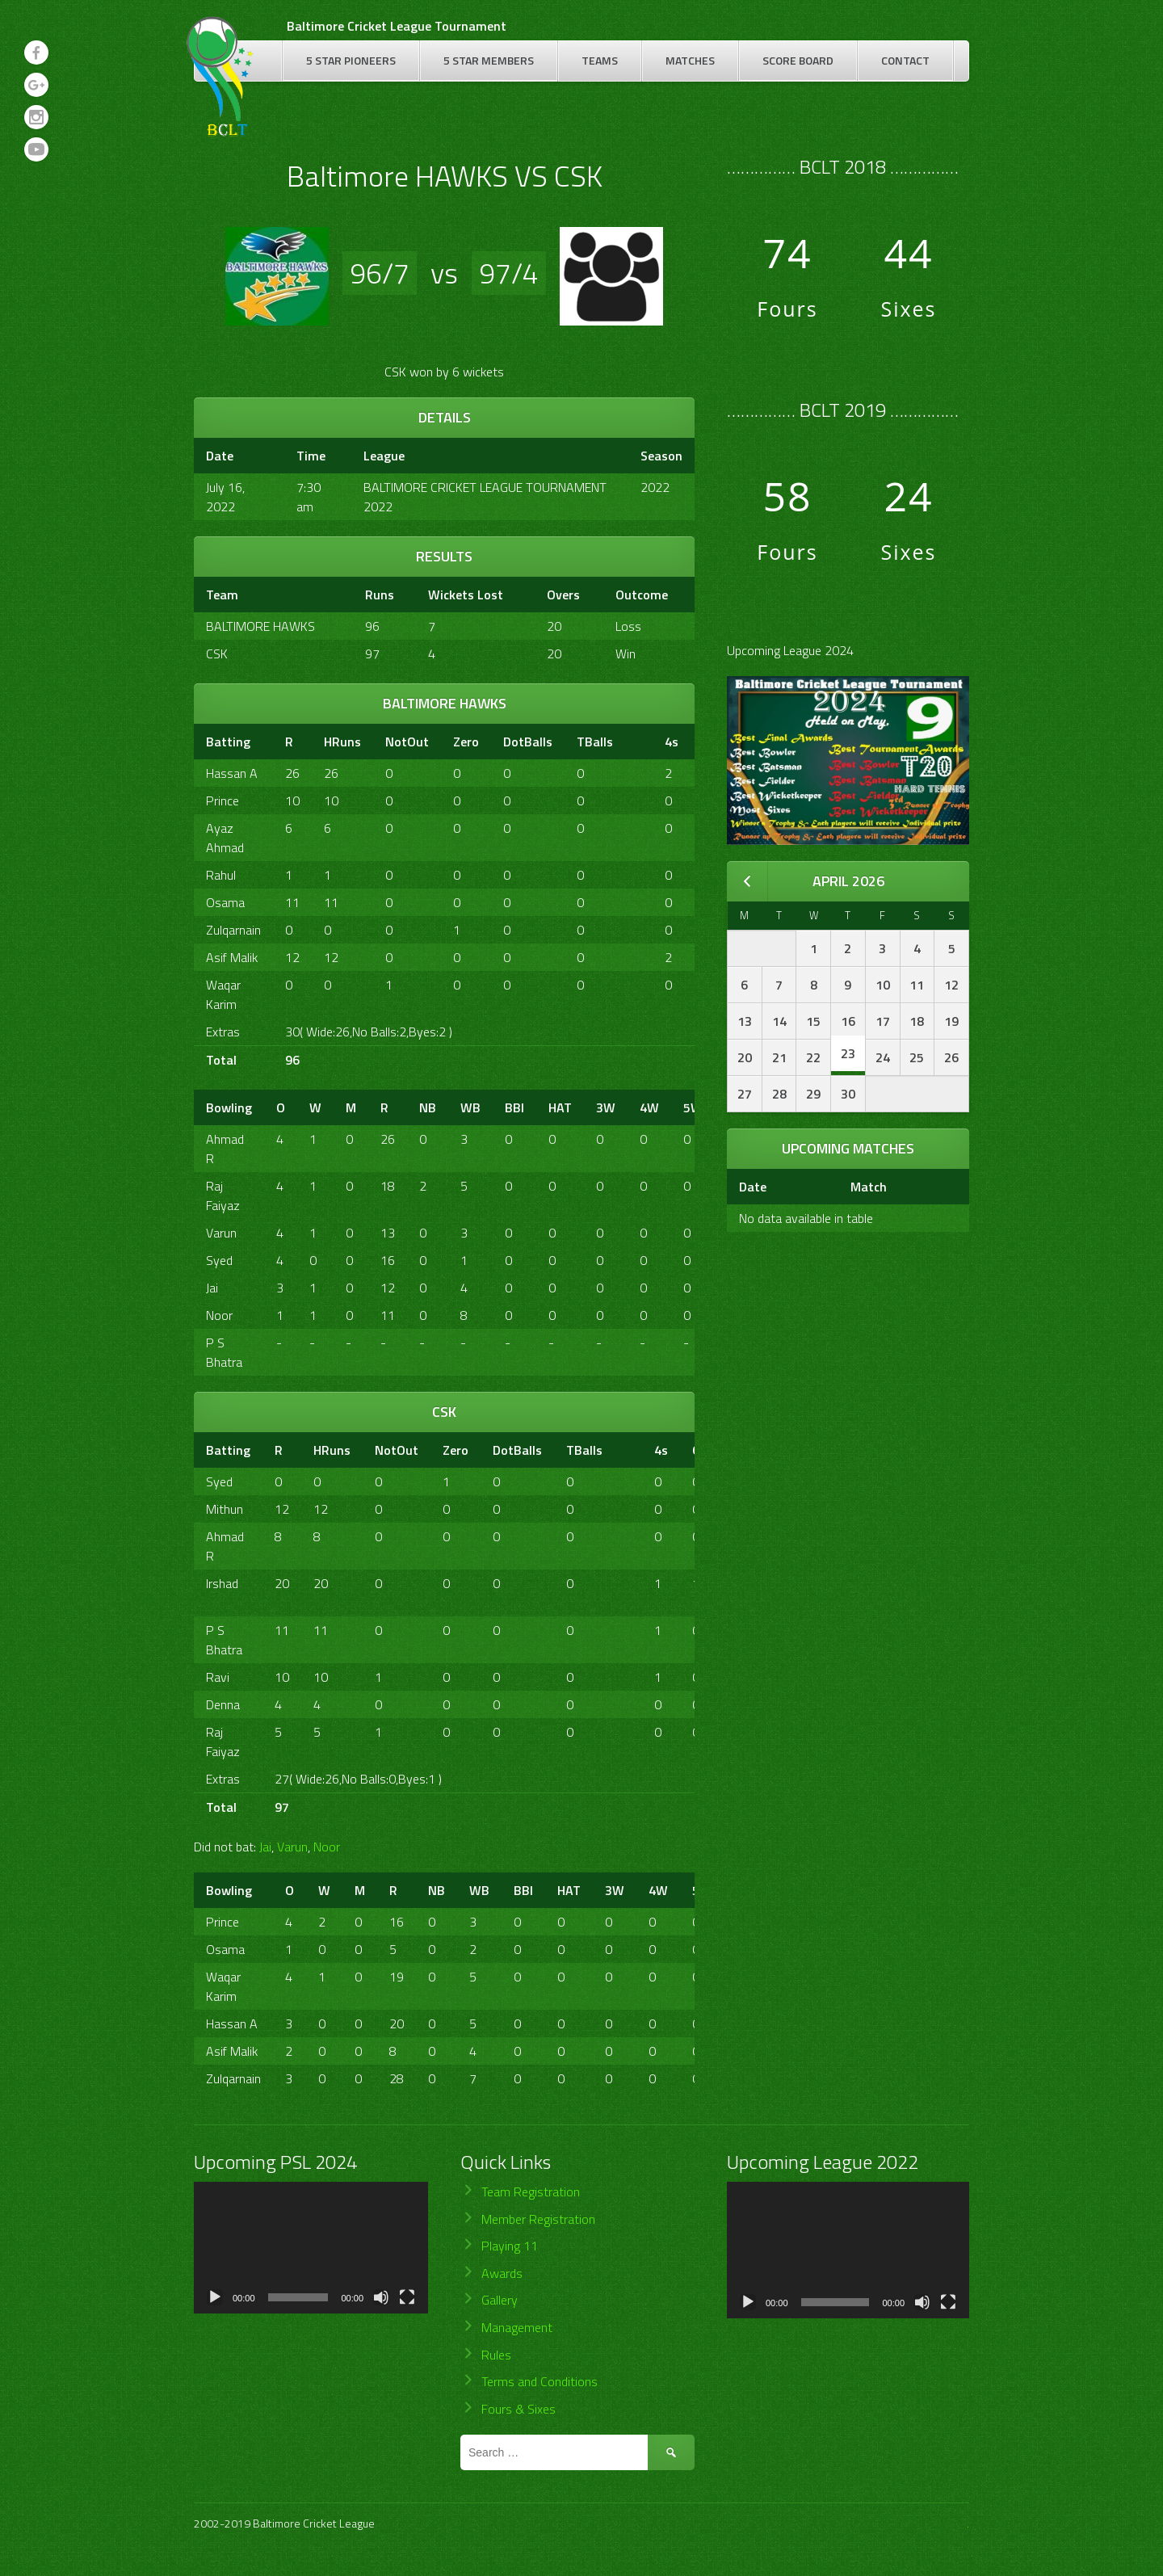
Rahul (221, 875)
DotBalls (527, 741)
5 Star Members (488, 60)
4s (671, 741)
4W (649, 1107)
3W (605, 1107)
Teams (600, 60)
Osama (225, 902)
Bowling (229, 1107)
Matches (690, 60)
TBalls (595, 741)
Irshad (222, 1583)
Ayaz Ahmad (225, 837)
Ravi (217, 1677)
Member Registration (538, 2219)
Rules (496, 2354)
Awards (502, 2273)
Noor (219, 1315)
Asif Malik (232, 957)
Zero (466, 741)
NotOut (407, 741)
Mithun (224, 1509)
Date (752, 1186)
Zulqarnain (233, 929)
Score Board (797, 60)
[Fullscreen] (407, 2297)
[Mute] (381, 2297)
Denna (223, 1704)
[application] (311, 2247)
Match (868, 1186)
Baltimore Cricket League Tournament (396, 26)
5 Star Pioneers (351, 60)
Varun (221, 1232)
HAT (560, 1107)
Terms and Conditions (539, 2381)
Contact (905, 60)
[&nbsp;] (639, 741)
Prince (222, 800)
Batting (228, 741)
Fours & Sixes (518, 2408)
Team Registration (530, 2191)
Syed (219, 1260)
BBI (514, 1107)
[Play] (215, 2297)
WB (470, 1107)
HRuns (342, 741)
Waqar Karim (223, 994)
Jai (212, 1287)
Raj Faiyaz (223, 1195)
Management (516, 2327)
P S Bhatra (224, 1352)
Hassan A (232, 773)
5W (693, 1107)
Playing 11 (509, 2245)
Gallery (499, 2299)
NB (427, 1107)
